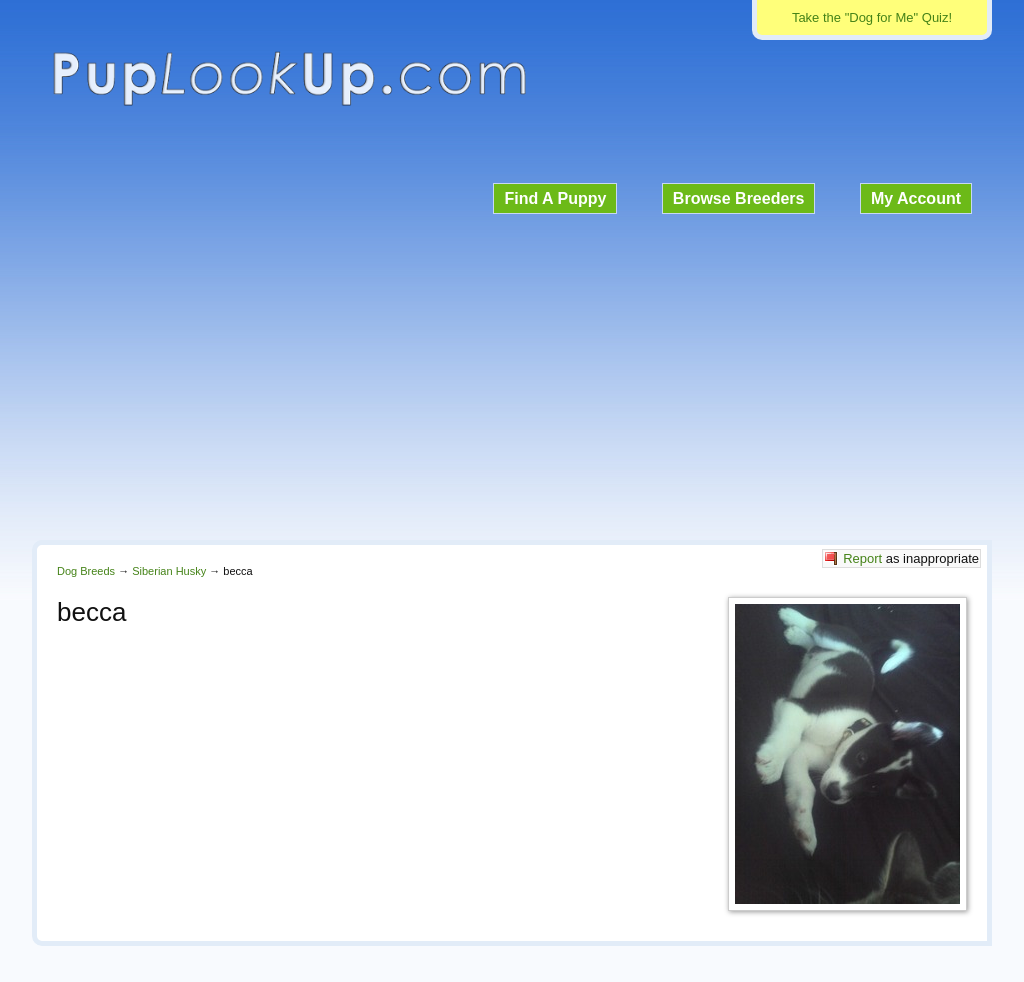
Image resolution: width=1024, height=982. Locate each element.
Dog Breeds (86, 571)
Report (862, 558)
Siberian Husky (169, 571)
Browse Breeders (739, 198)
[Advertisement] (512, 374)
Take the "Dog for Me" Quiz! (872, 17)
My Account (916, 198)
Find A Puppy (555, 198)
